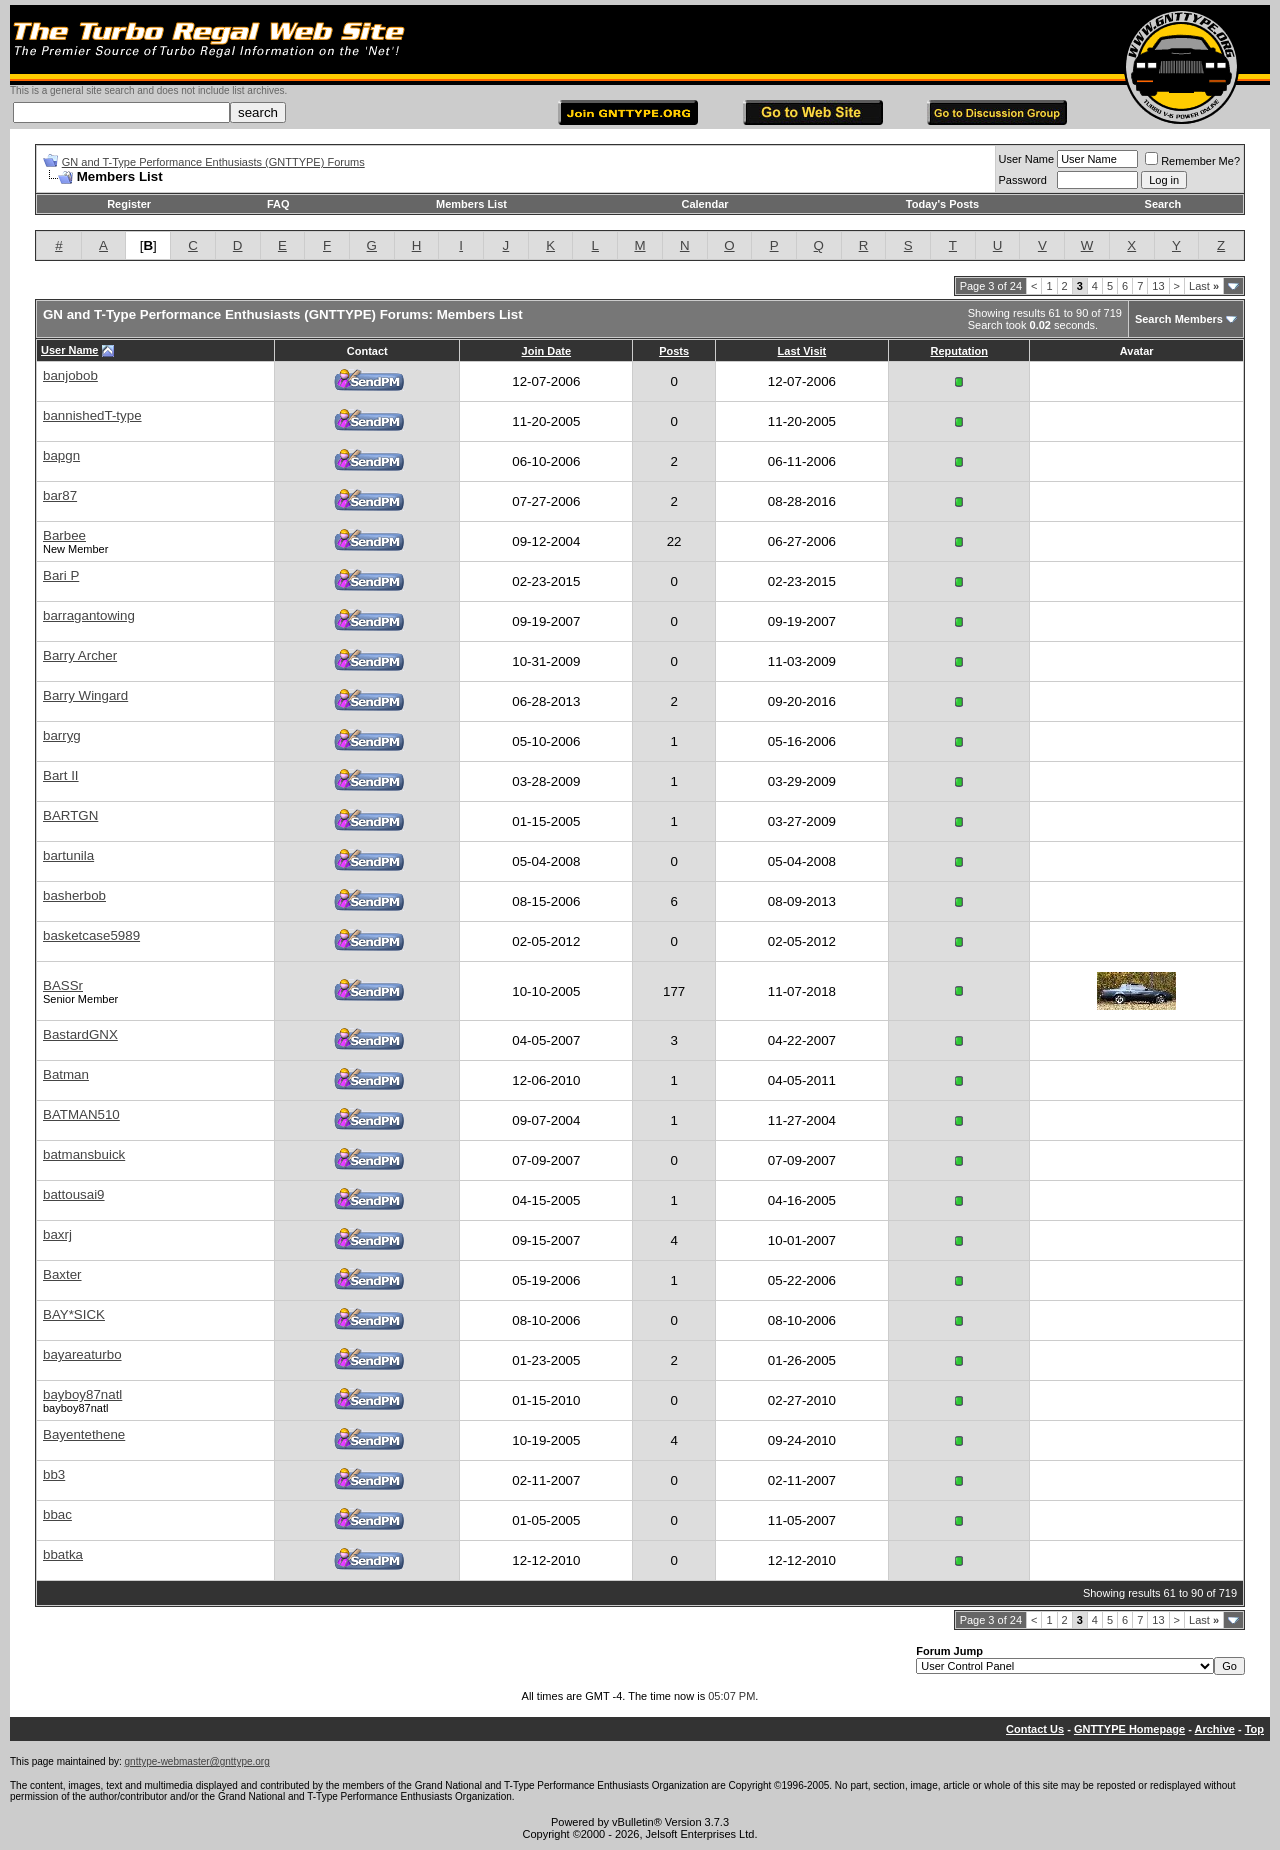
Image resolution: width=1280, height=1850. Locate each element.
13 (1158, 286)
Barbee (64, 535)
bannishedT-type (92, 415)
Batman (66, 1074)
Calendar (704, 204)
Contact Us (1035, 1729)
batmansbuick (84, 1154)
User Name (1027, 159)
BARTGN (70, 815)
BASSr (63, 985)
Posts (674, 351)
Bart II (61, 775)
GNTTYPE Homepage (1129, 1729)
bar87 (60, 495)
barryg (62, 735)
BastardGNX (80, 1034)
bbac (57, 1514)
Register (129, 204)
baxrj (57, 1234)
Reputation (958, 351)
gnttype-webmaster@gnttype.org (197, 1761)
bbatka (63, 1554)
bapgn (61, 455)
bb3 (54, 1474)
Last (1204, 286)
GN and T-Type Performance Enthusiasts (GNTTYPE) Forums (213, 162)
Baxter (62, 1274)
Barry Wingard (85, 695)
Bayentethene (84, 1434)
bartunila (68, 855)
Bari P (61, 575)
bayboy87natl (82, 1394)
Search (1163, 204)
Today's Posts (942, 204)
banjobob (70, 375)
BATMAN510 (81, 1114)
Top (1254, 1729)
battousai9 (74, 1194)
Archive (1215, 1729)
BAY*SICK (74, 1314)
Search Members (1179, 319)
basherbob (74, 895)
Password (1023, 180)
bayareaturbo (82, 1354)
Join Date (547, 351)
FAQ (278, 204)
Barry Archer (80, 655)
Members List (471, 204)
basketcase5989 (91, 935)
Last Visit (802, 351)
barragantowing (89, 615)
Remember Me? (1192, 161)
